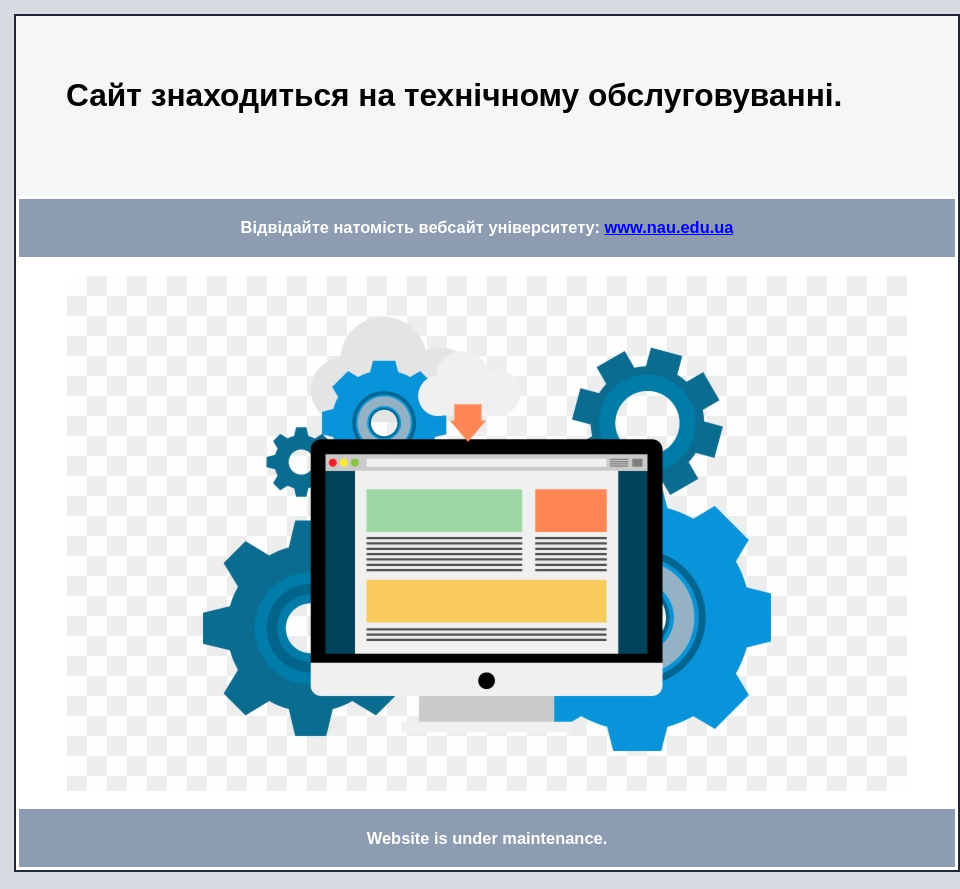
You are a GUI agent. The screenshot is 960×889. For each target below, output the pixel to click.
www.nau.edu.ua (669, 227)
